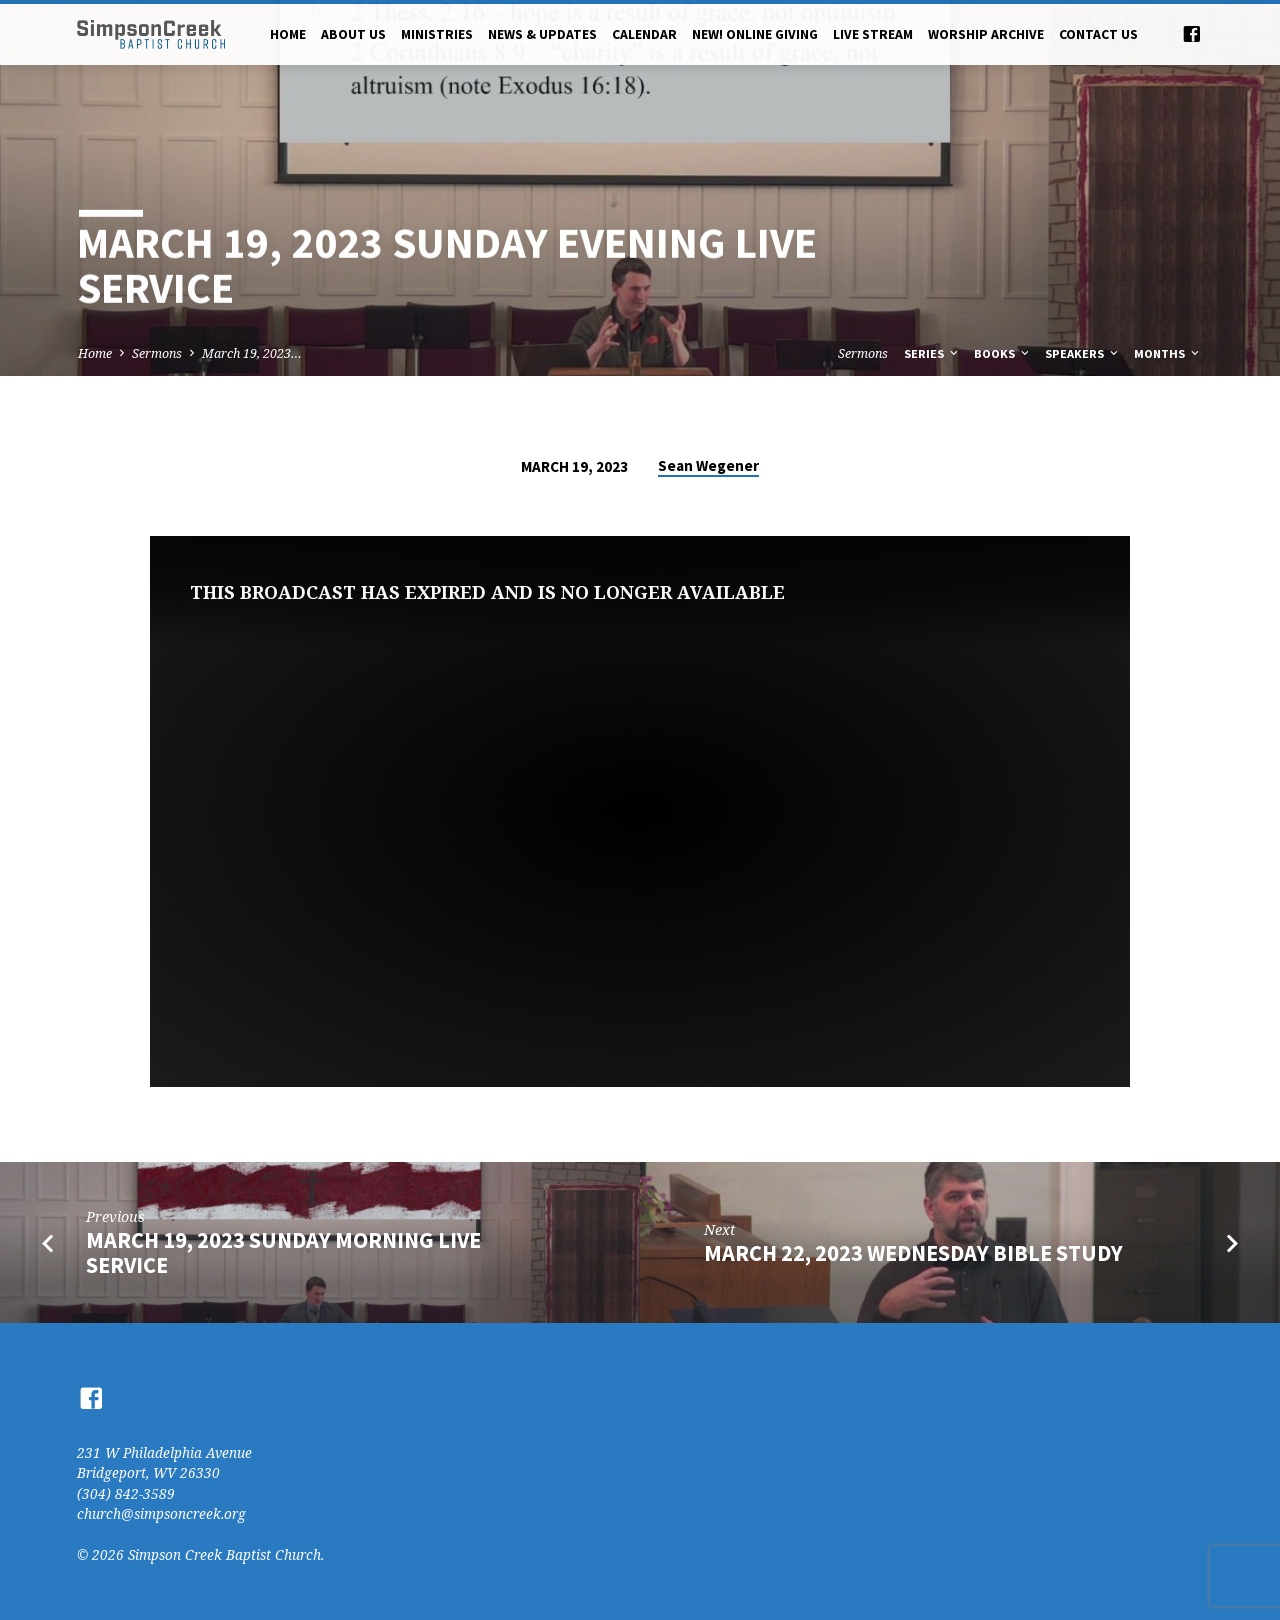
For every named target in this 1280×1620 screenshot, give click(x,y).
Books (1003, 353)
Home (288, 34)
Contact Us (1098, 34)
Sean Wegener (708, 465)
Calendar (644, 34)
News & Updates (542, 34)
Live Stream (873, 34)
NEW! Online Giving (755, 34)
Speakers (1083, 353)
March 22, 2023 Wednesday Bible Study (913, 1253)
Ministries (437, 34)
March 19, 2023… (252, 353)
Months (1168, 353)
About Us (353, 34)
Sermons (157, 353)
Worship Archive (986, 34)
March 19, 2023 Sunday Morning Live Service (283, 1252)
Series (932, 353)
